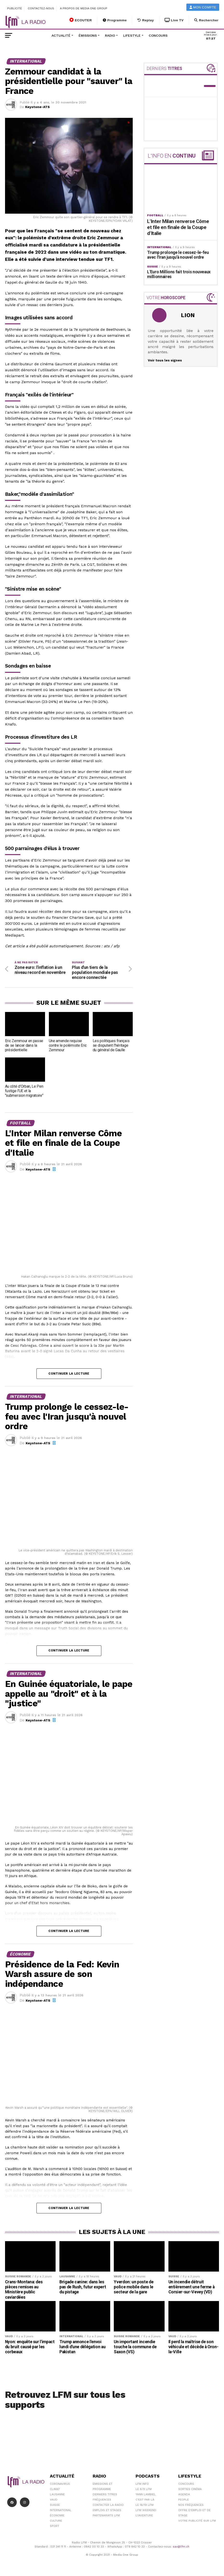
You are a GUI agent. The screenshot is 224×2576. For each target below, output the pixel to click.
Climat (55, 2489)
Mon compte (203, 7)
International (60, 2510)
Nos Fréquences (191, 2505)
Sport (54, 2526)
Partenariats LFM (106, 2515)
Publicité (14, 8)
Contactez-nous (41, 8)
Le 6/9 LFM (144, 2489)
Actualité (61, 35)
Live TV (174, 20)
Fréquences (102, 2499)
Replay (146, 20)
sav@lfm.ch (181, 2546)
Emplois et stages (107, 2510)
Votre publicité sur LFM (197, 2520)
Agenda (184, 2494)
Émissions (88, 35)
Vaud (53, 2499)
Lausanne (57, 2494)
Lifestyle (132, 35)
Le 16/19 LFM (145, 2505)
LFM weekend (146, 2510)
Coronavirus (60, 2483)
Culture (56, 2520)
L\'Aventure (144, 2515)
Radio (110, 35)
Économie (57, 2515)
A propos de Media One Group (84, 8)
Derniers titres (105, 2494)
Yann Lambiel (146, 2494)
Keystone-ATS (37, 107)
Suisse (55, 2505)
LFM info (142, 2483)
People (183, 2499)
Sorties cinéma (190, 2489)
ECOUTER (80, 19)
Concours (158, 35)
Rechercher (206, 20)
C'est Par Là (145, 2499)
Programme (115, 20)
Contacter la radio (108, 2505)
